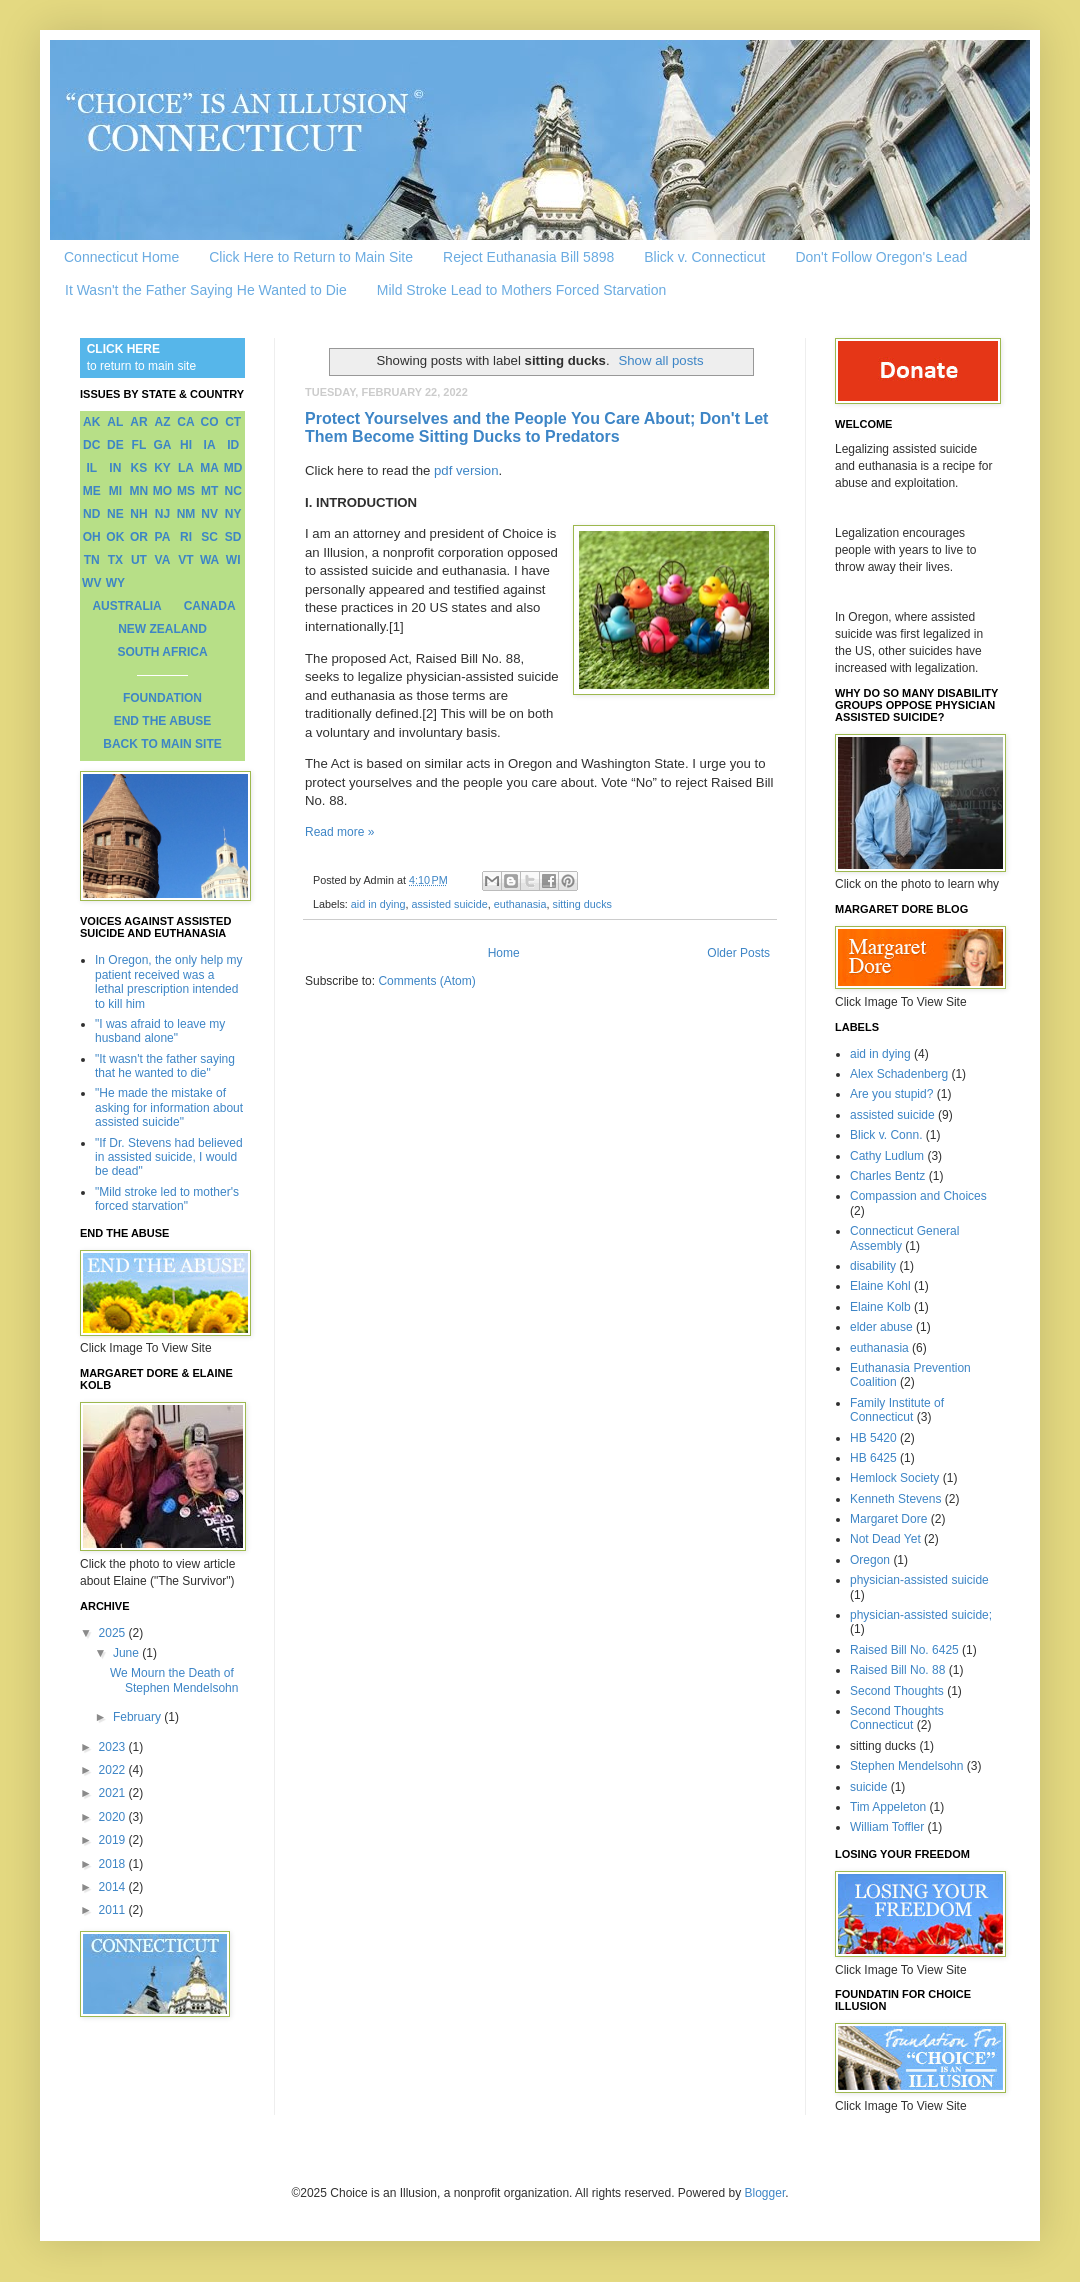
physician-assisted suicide (919, 1580)
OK (115, 537)
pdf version (466, 470)
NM (186, 514)
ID (233, 445)
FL (139, 445)
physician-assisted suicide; (921, 1615)
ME (92, 491)
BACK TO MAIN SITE (162, 744)
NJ (162, 514)
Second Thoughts (897, 1691)
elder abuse (881, 1327)
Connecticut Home (121, 257)
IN (115, 468)
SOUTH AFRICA (162, 652)
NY (233, 514)
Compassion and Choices (918, 1196)
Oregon (870, 1560)
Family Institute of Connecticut (897, 1410)
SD (233, 537)
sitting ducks (582, 904)
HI (186, 445)
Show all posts (660, 360)
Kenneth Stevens (895, 1499)
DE (115, 445)
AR (138, 422)
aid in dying (378, 904)
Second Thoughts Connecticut (897, 1718)
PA (163, 537)
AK (91, 422)
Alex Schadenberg (899, 1074)
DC (91, 445)
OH (92, 537)
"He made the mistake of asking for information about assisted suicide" (169, 1107)
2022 (114, 1770)
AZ (162, 422)
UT (139, 560)
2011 (114, 1910)
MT (209, 491)
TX (115, 560)
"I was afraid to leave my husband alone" (160, 1031)
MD (233, 468)
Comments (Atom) (426, 981)
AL (115, 422)
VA (163, 560)
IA (210, 445)
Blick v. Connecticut (704, 257)
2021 (114, 1793)
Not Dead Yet (885, 1539)
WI (233, 560)
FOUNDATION (162, 698)
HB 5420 (873, 1438)
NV (209, 514)
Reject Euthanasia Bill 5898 (528, 257)
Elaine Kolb (880, 1307)
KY (162, 468)
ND (91, 514)
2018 (114, 1864)
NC (233, 491)
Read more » (339, 832)
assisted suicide (449, 904)
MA (209, 468)
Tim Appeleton (888, 1807)
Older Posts (738, 953)
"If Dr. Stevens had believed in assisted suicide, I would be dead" (169, 1157)
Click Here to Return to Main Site (311, 257)
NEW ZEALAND (162, 629)
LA (186, 468)
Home (504, 953)
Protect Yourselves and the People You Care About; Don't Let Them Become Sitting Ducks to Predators (536, 427)
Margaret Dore (888, 1519)
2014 (114, 1887)
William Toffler (887, 1827)
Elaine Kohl (880, 1286)
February (138, 1717)
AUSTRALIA (126, 606)
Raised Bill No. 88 (897, 1670)
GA (162, 445)
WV (91, 583)
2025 (114, 1633)
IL (91, 468)
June (127, 1653)
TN (92, 560)
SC (209, 537)
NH (138, 514)
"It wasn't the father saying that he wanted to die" (165, 1066)
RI (186, 537)
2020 (114, 1817)
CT (233, 422)
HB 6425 (873, 1458)
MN (139, 491)
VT (185, 560)
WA (209, 560)
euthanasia (520, 904)
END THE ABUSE (163, 721)
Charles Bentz (887, 1176)
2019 (114, 1840)
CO (210, 422)
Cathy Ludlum (887, 1156)
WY (115, 583)
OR (139, 537)
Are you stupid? (891, 1094)
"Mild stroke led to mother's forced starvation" (167, 1199)
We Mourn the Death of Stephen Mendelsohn (174, 1680)
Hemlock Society (894, 1478)
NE (115, 514)
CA (185, 422)
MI (115, 491)
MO (162, 491)
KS (139, 468)
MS (186, 491)
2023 (114, 1747)
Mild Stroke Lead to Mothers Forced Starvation (521, 290)
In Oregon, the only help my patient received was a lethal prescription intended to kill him (168, 981)
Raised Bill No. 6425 (904, 1650)
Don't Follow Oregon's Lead (881, 257)
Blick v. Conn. (886, 1135)
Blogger (765, 2193)
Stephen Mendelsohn (906, 1766)
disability (873, 1266)
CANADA (210, 606)
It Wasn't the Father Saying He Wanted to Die (206, 290)
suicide (868, 1787)
